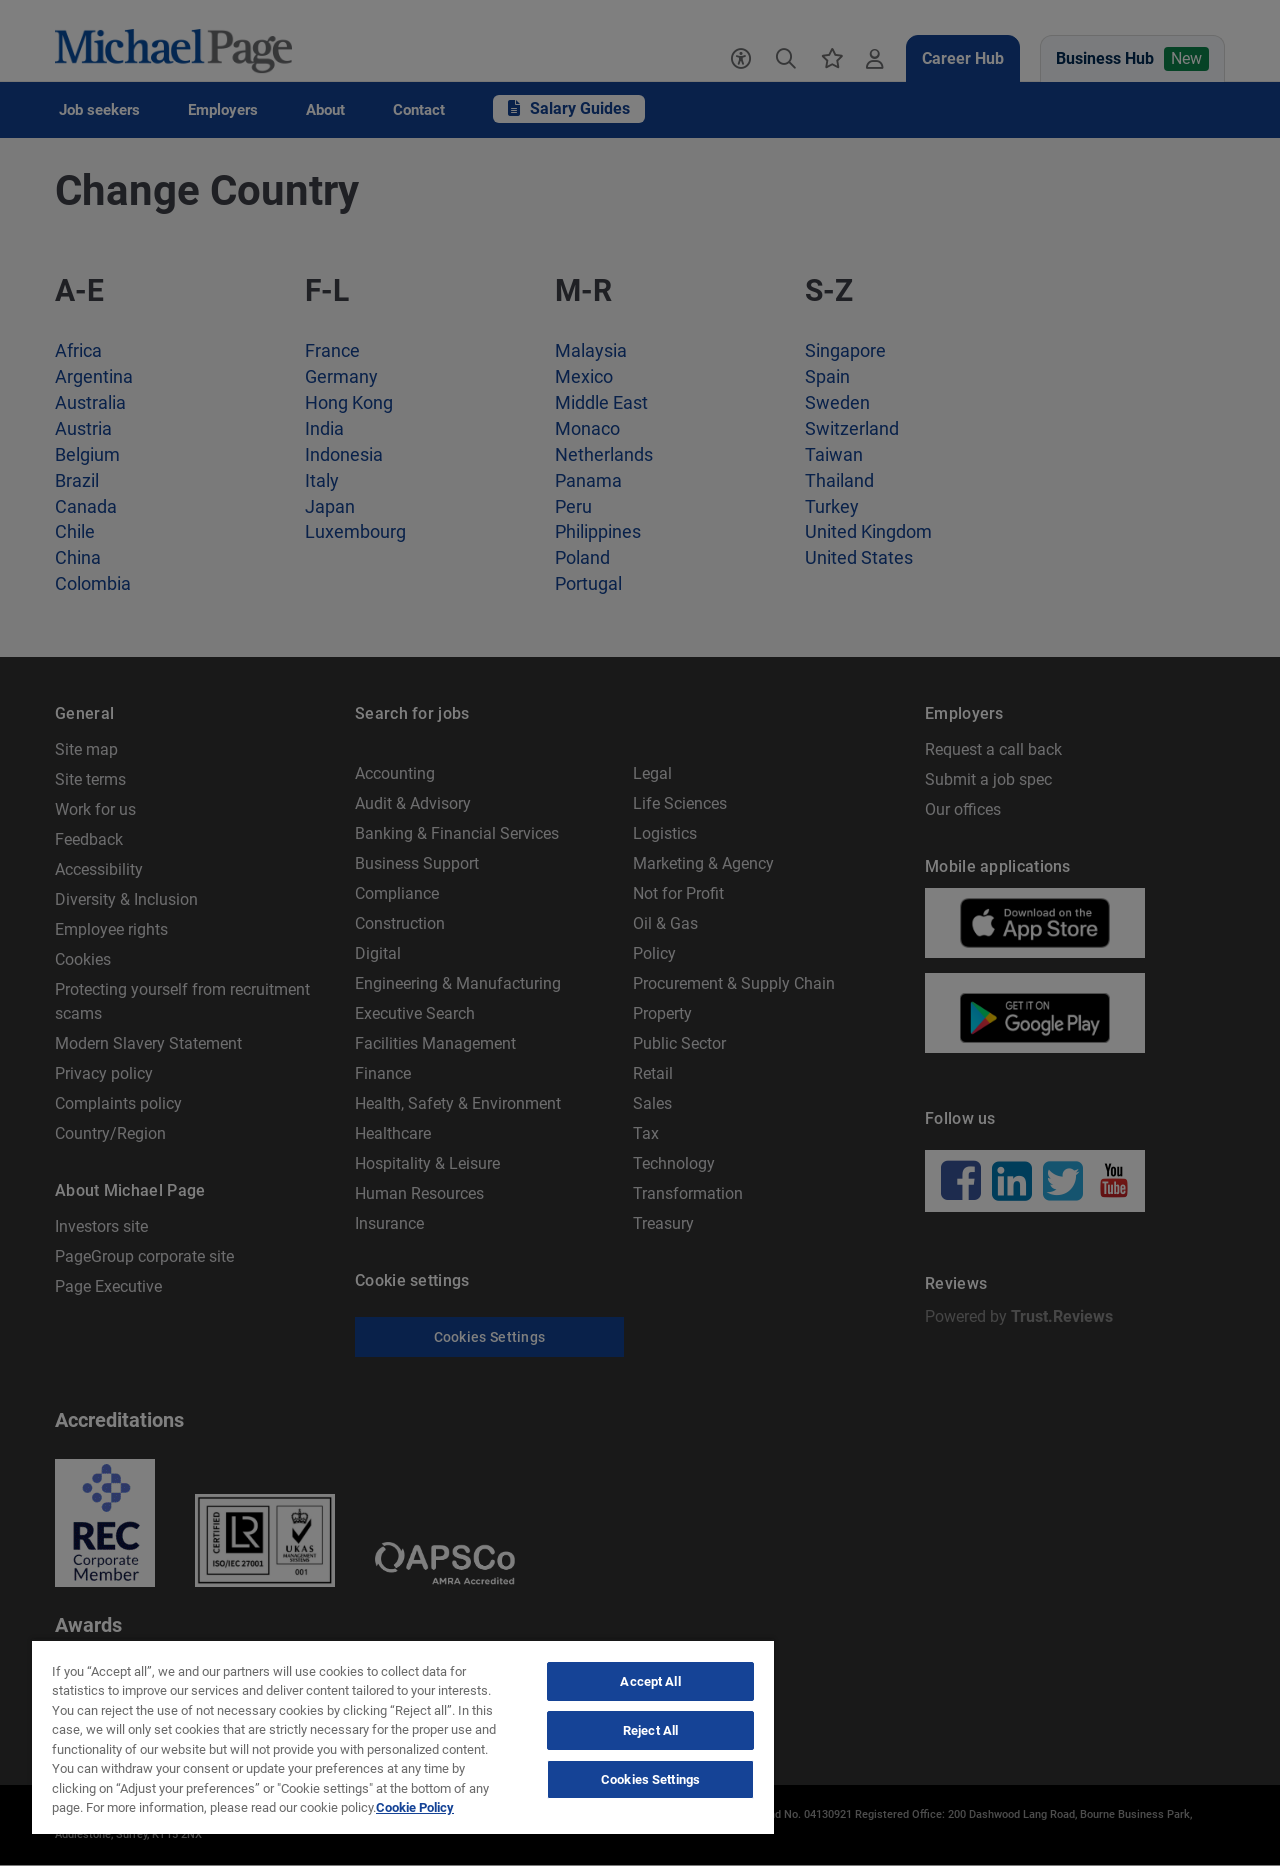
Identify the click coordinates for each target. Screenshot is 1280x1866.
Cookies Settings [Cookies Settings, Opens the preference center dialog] (650, 1779)
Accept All (650, 1681)
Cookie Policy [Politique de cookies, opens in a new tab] (415, 1807)
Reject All (650, 1730)
